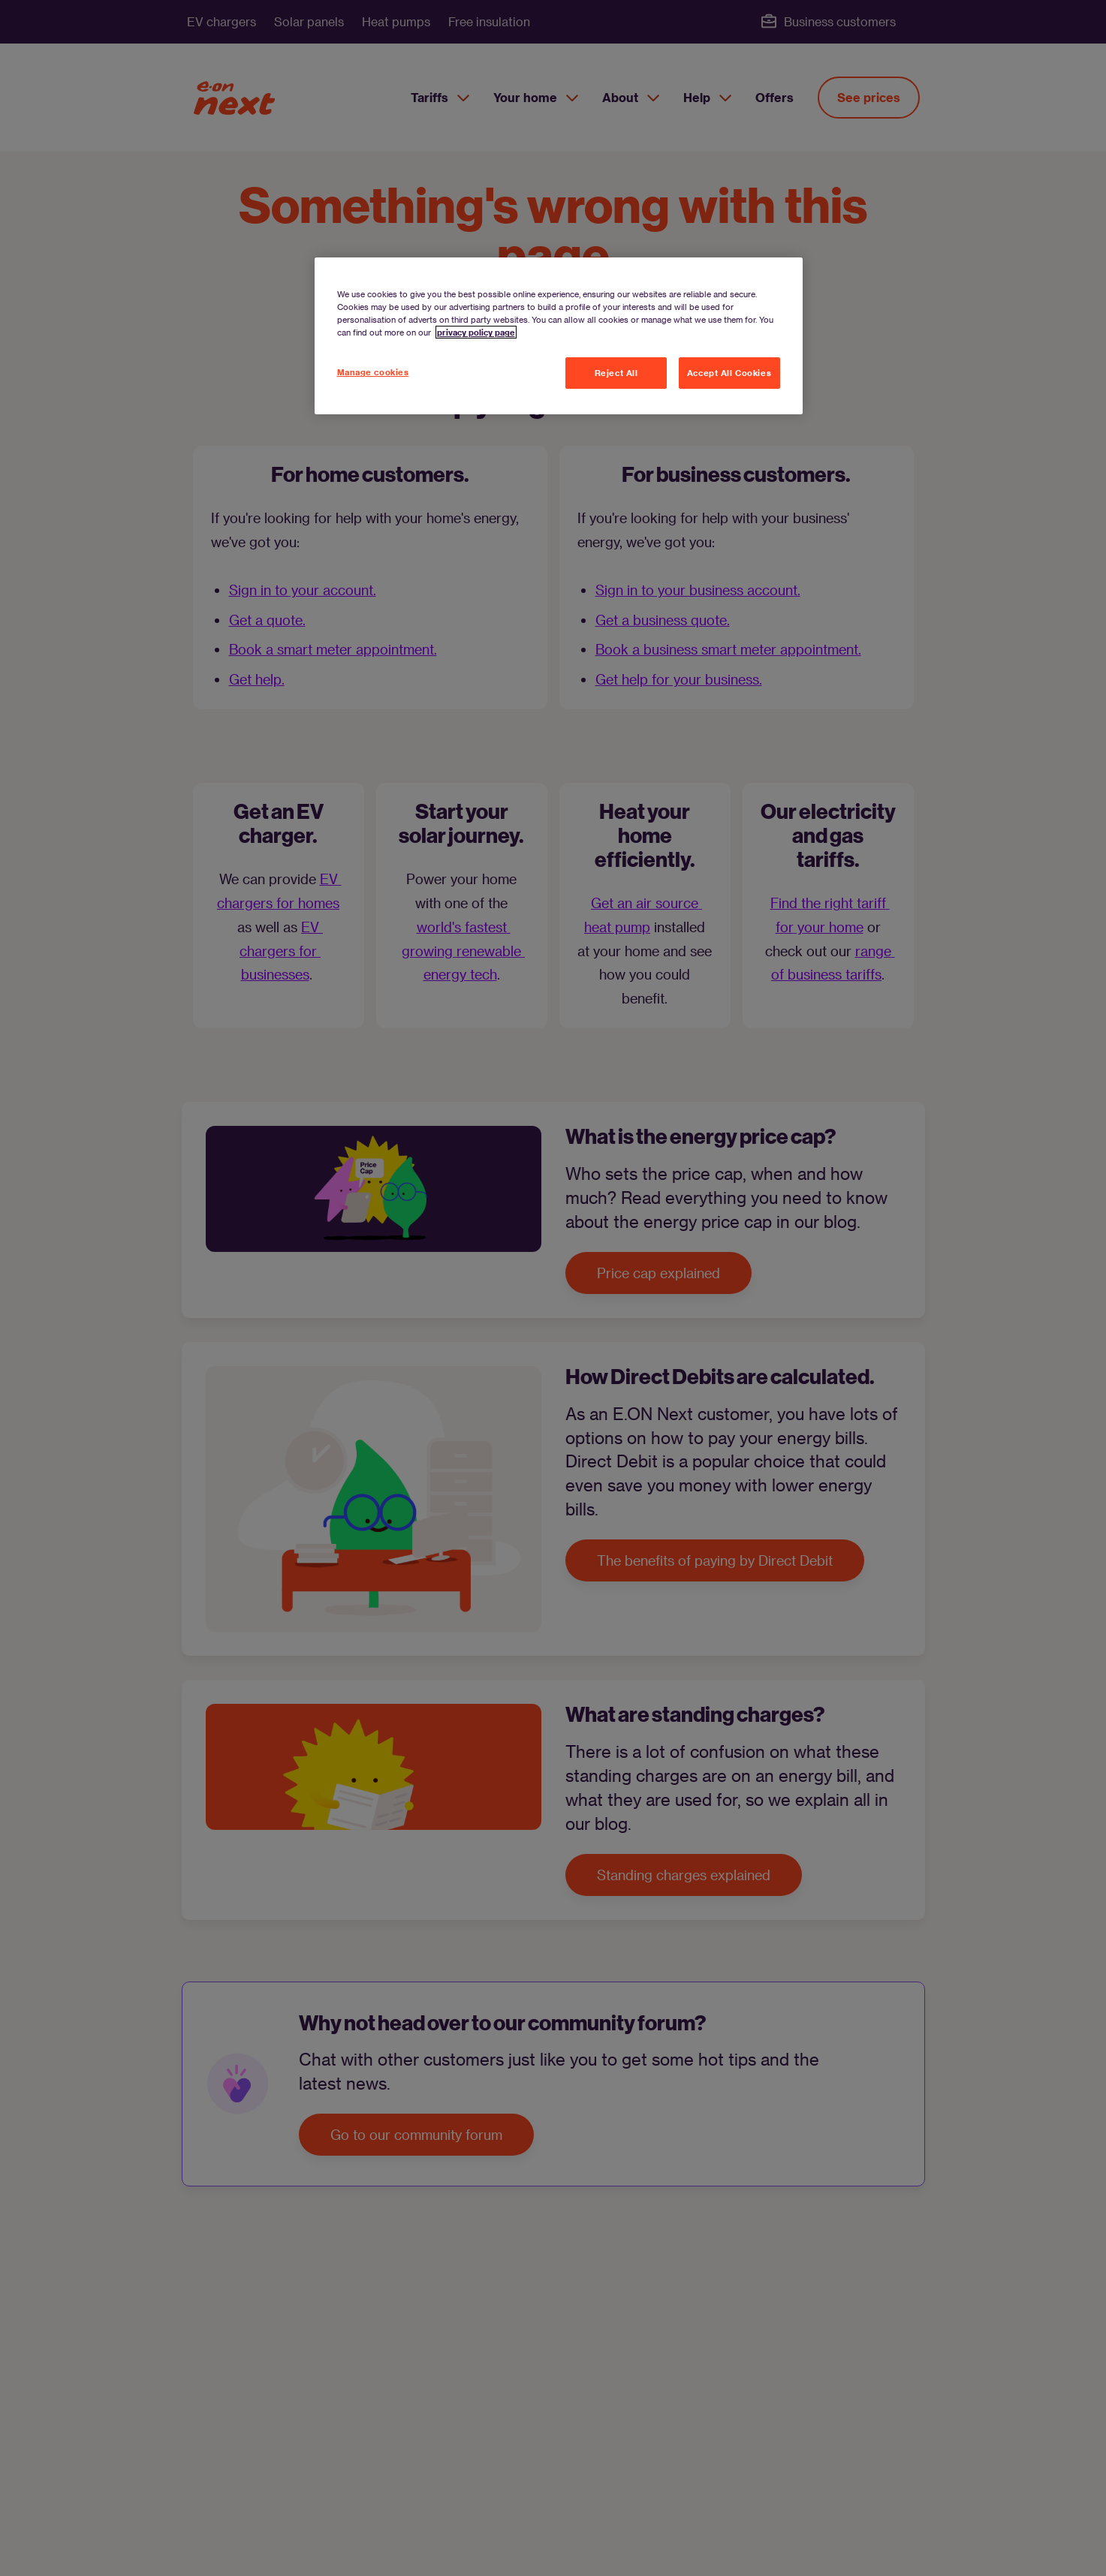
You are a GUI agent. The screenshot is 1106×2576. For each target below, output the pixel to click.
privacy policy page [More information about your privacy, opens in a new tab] (476, 332)
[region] (559, 335)
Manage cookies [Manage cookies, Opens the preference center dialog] (373, 372)
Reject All (616, 373)
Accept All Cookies (729, 373)
